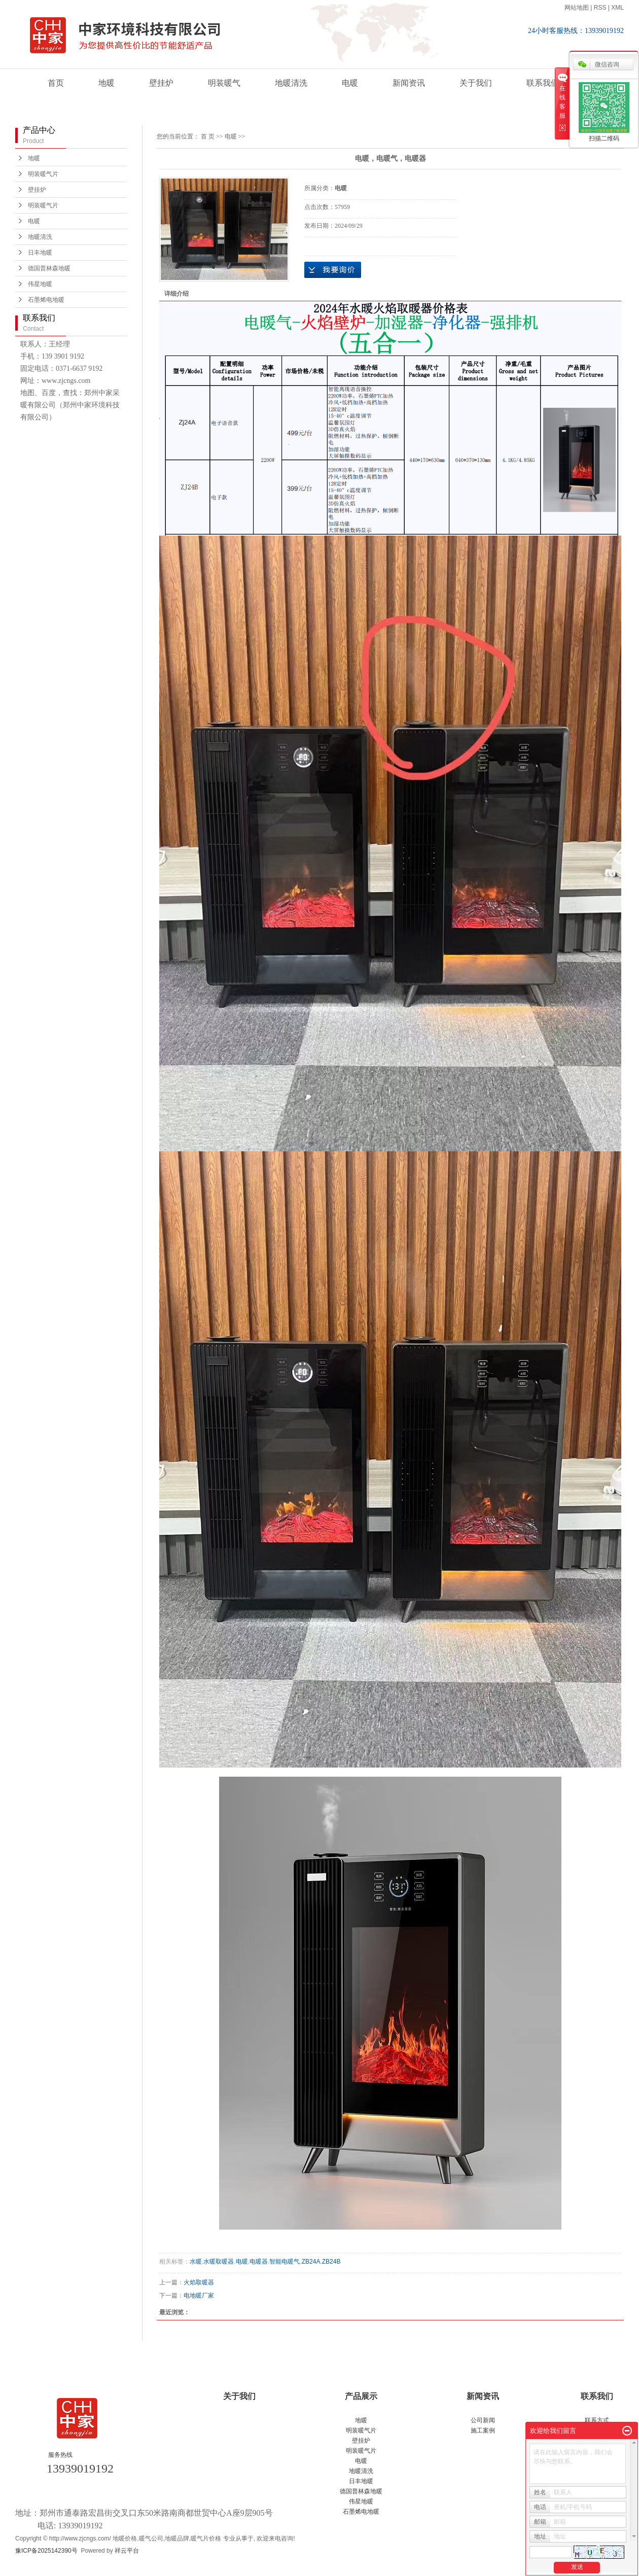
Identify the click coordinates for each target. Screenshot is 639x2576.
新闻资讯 (409, 83)
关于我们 (475, 83)
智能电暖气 (284, 2261)
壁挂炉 (161, 83)
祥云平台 (127, 2550)
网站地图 (576, 7)
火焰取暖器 (199, 2282)
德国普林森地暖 (49, 268)
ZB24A (311, 2261)
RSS (600, 7)
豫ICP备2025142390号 (46, 2550)
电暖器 (259, 2261)
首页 (56, 83)
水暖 (196, 2261)
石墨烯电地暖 (46, 299)
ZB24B (331, 2261)
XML (617, 7)
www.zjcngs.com (66, 380)
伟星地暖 (40, 284)
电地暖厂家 (199, 2295)
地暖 (106, 83)
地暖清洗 (291, 83)
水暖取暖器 (218, 2261)
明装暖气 (224, 83)
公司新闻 (483, 2420)
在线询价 (332, 270)
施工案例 (483, 2430)
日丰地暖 (40, 252)
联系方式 (597, 2420)
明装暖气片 (43, 174)
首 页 (208, 136)
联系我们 (542, 83)
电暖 (350, 83)
